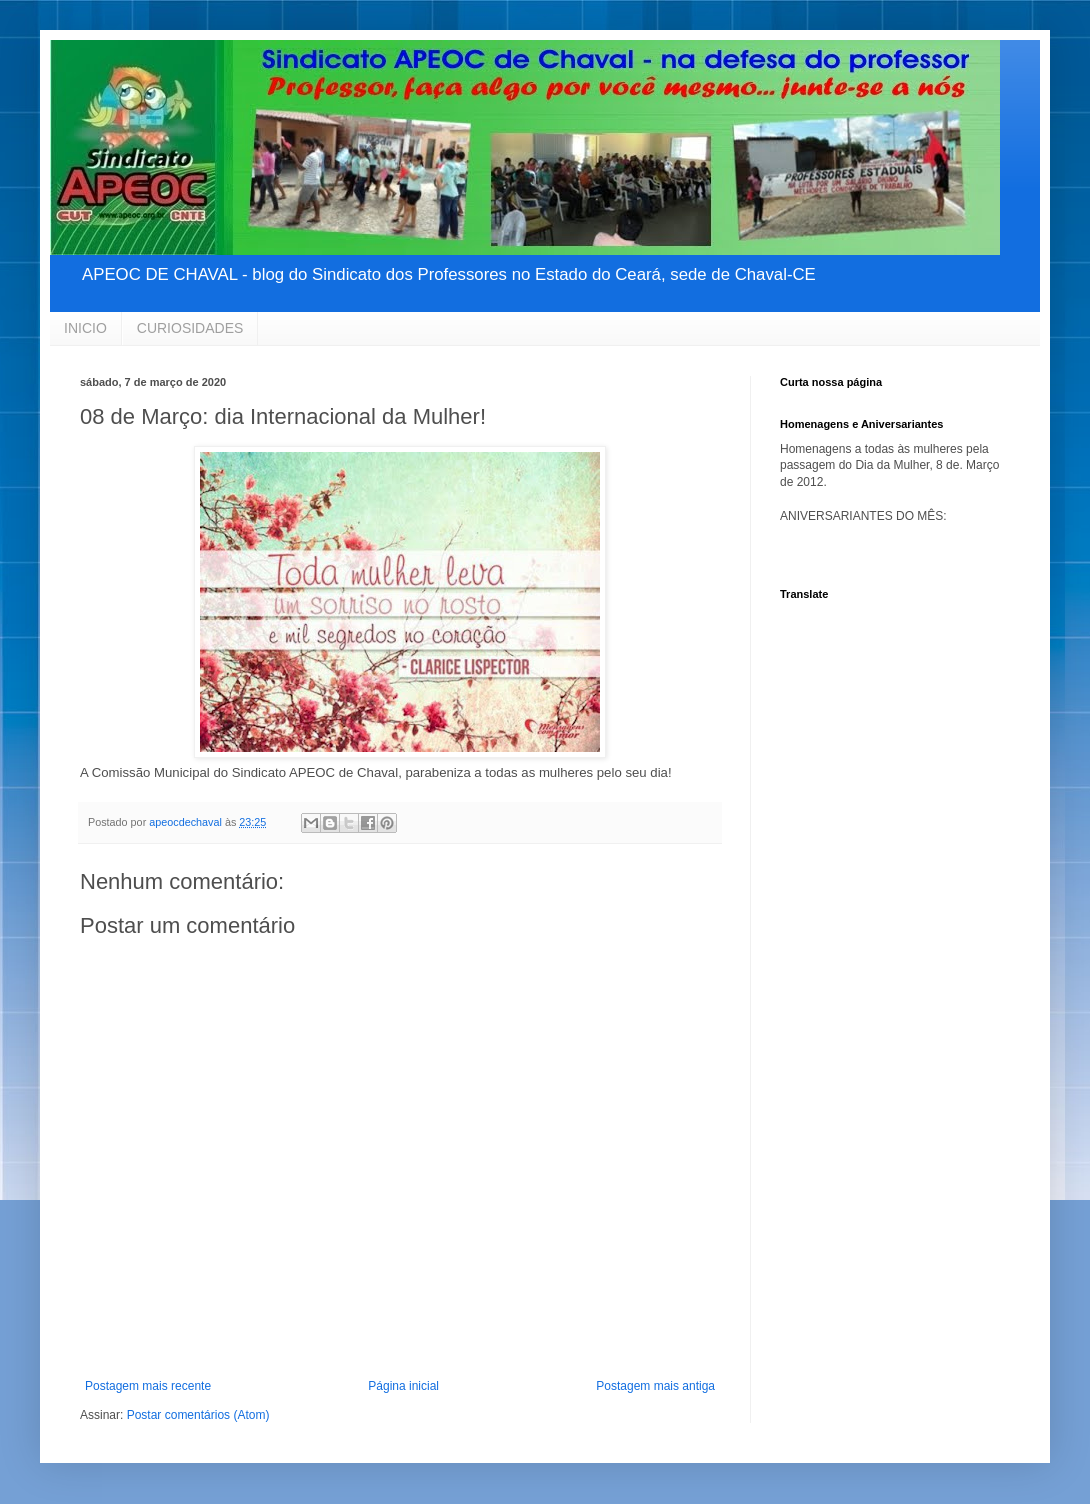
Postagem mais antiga (655, 1386)
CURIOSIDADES (190, 328)
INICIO (85, 328)
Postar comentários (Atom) (198, 1415)
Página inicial (403, 1386)
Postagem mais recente (148, 1386)
